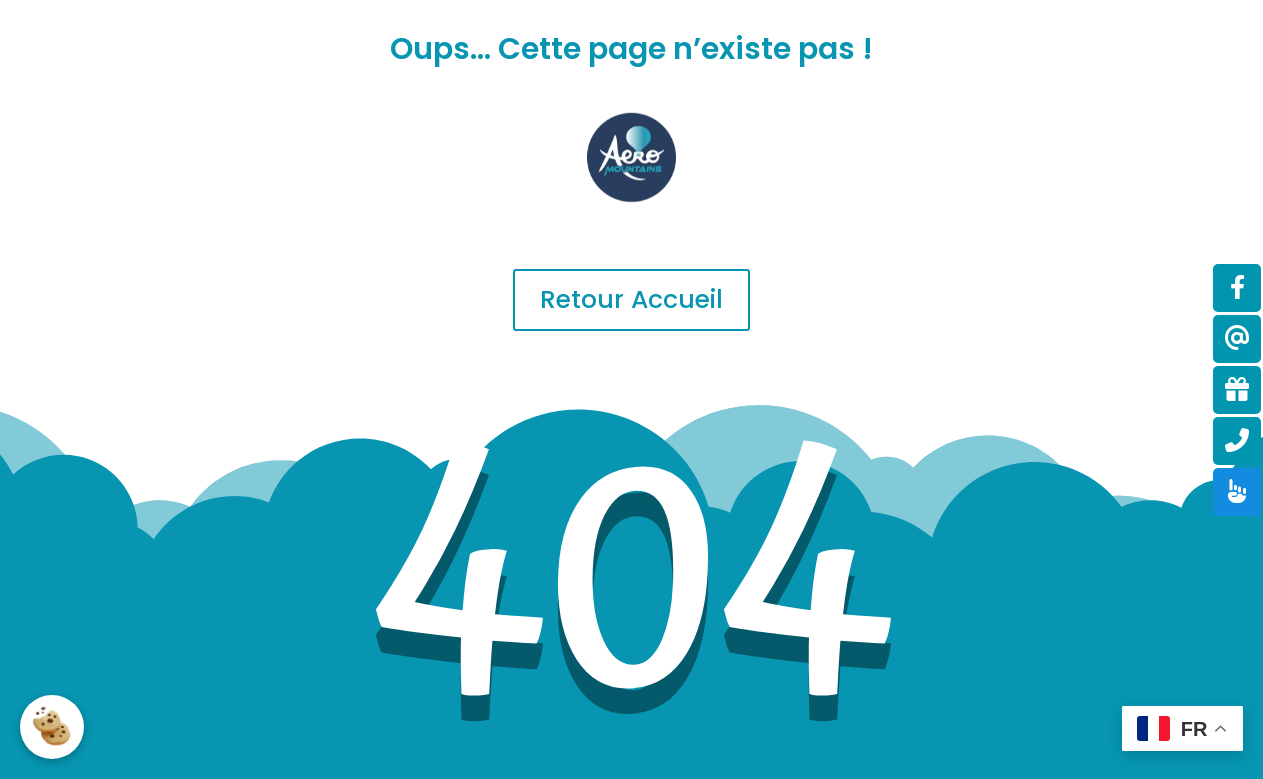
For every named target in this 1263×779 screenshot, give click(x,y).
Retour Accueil (631, 299)
